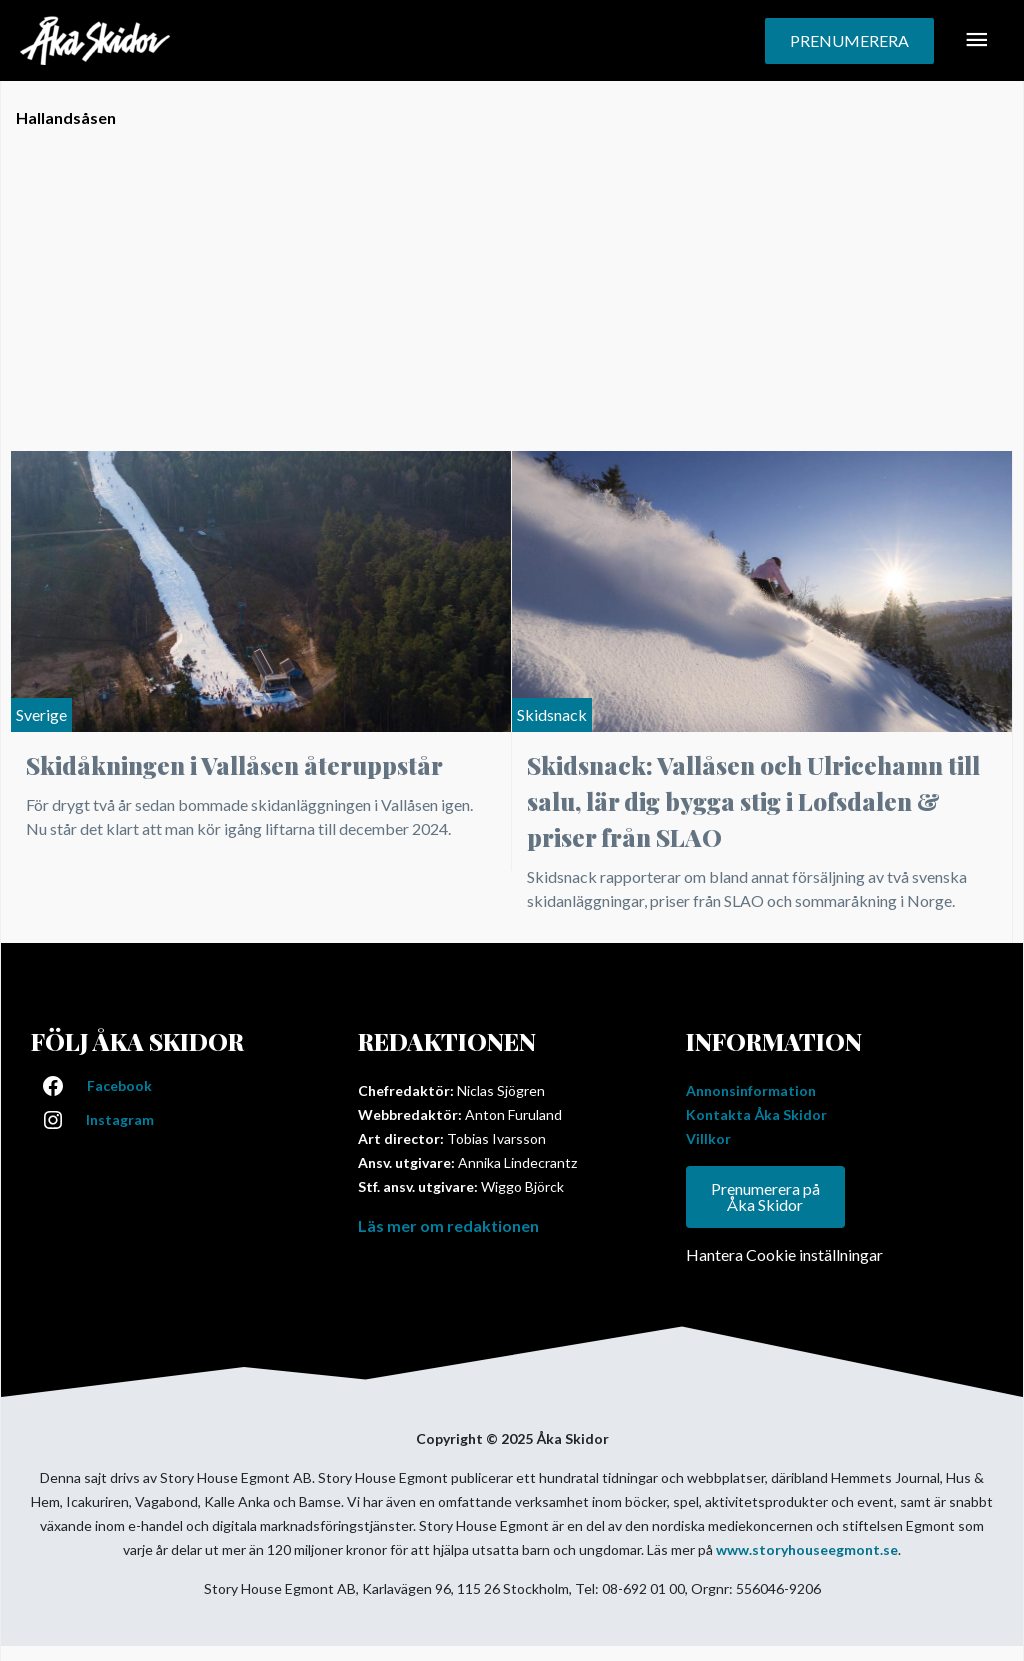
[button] (849, 41)
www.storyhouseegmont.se (807, 1549)
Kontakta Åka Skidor (756, 1114)
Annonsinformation (751, 1090)
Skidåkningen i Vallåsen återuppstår (234, 765)
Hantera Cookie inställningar (784, 1254)
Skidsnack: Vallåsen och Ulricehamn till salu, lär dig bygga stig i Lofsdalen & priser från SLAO (753, 801)
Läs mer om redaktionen (448, 1225)
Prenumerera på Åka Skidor (765, 1196)
